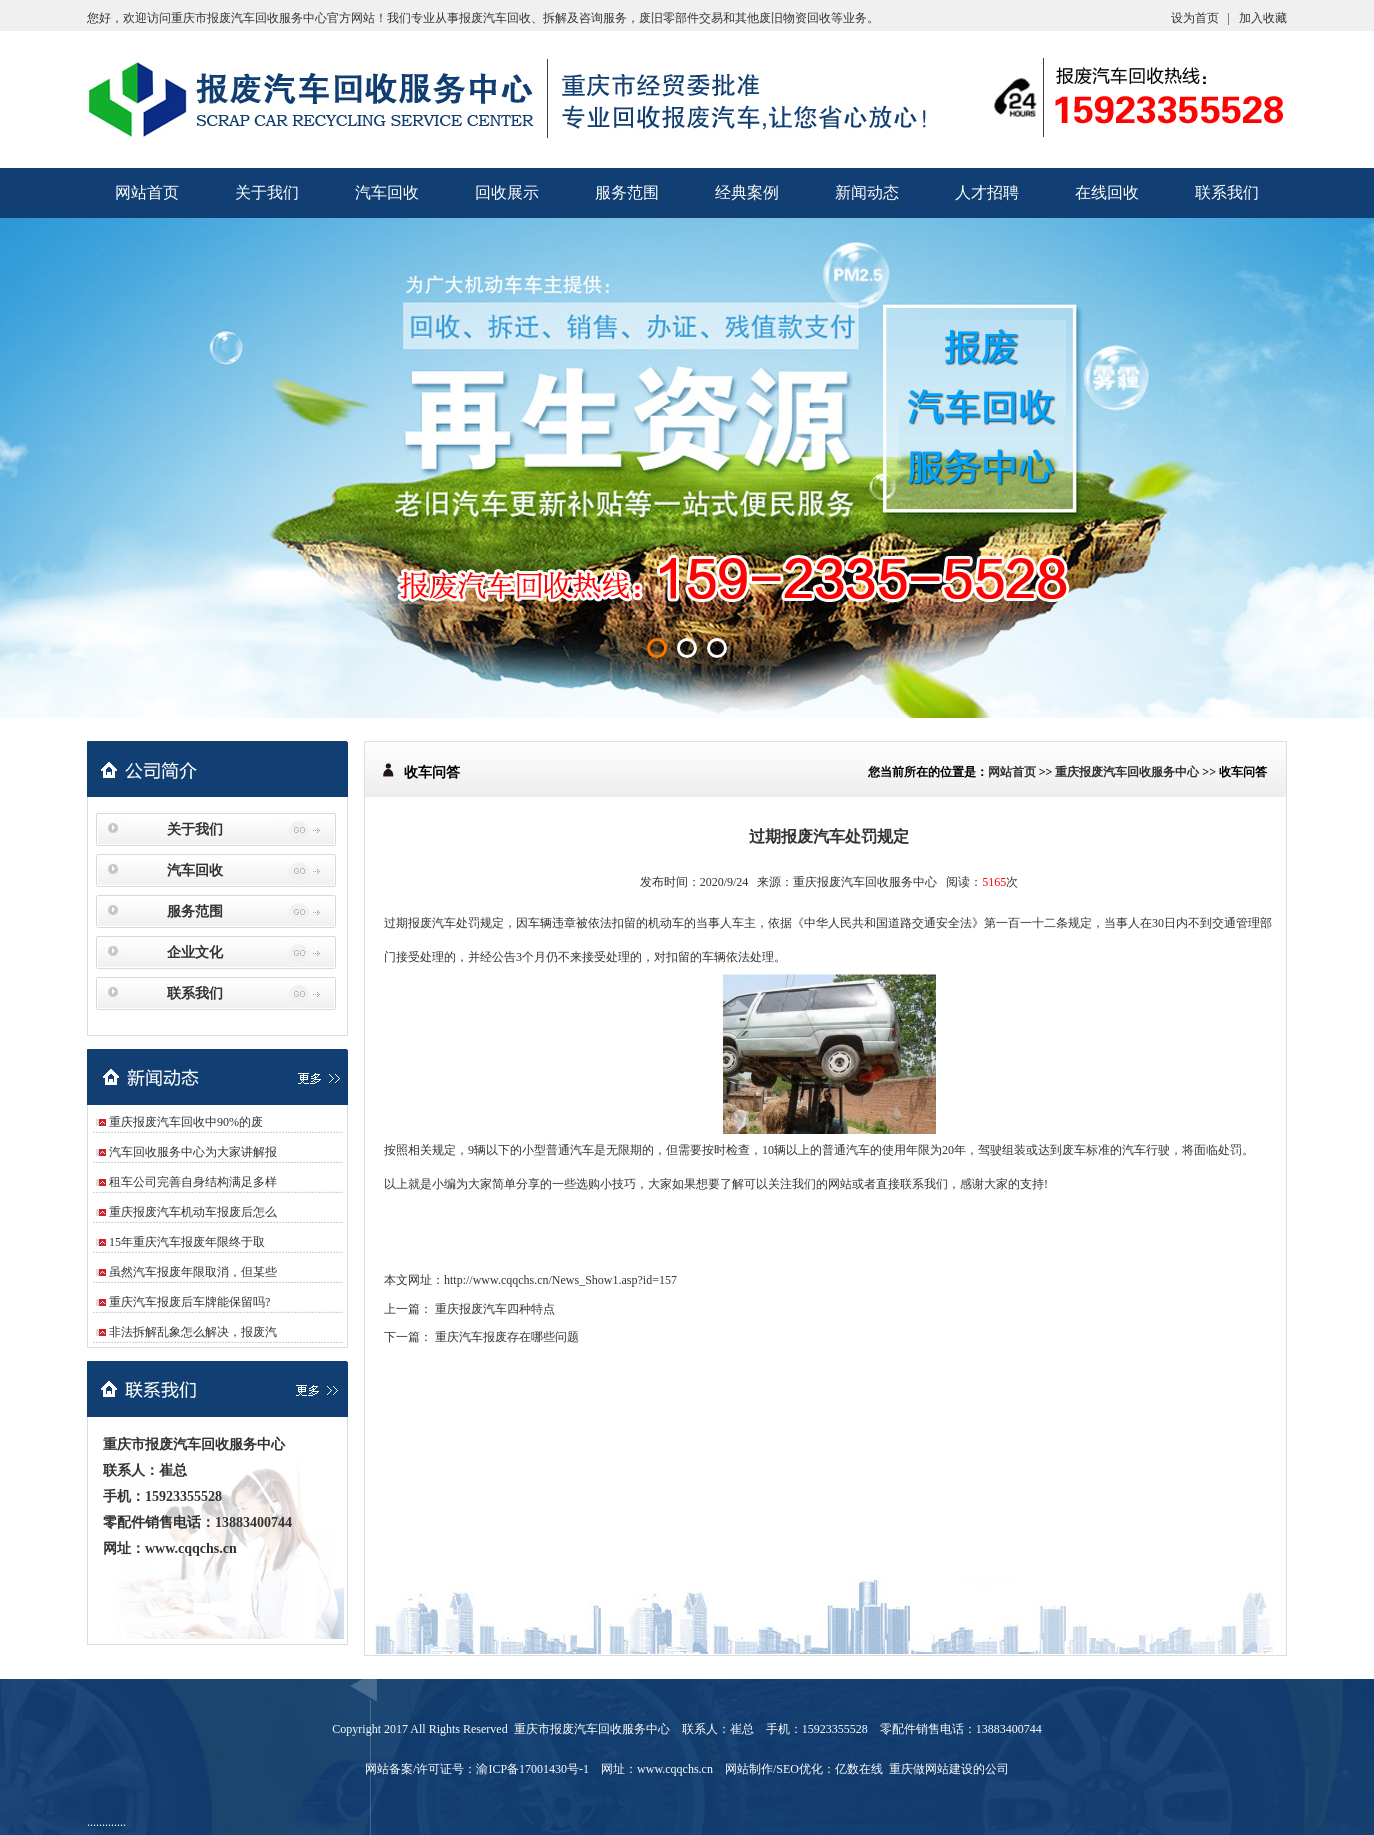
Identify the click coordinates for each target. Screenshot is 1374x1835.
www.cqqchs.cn (191, 1548)
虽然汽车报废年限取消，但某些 (193, 1272)
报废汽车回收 (495, 18)
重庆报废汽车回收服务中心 (1127, 772)
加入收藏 (1263, 18)
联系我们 (1227, 192)
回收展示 (507, 192)
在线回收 (1107, 192)
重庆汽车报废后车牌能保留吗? (189, 1302)
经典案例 (747, 192)
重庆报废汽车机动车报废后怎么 (193, 1212)
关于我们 (267, 192)
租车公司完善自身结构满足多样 (193, 1182)
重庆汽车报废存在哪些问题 (507, 1337)
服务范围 (627, 192)
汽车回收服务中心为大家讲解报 (193, 1152)
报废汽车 (432, 923)
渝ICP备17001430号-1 (532, 1769)
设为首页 (1195, 18)
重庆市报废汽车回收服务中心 (249, 18)
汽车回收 (387, 192)
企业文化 (195, 952)
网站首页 (147, 192)
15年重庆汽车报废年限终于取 (187, 1242)
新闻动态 (867, 192)
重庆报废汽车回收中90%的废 (186, 1122)
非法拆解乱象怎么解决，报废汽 (193, 1332)
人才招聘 (987, 192)
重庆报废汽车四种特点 (495, 1309)
